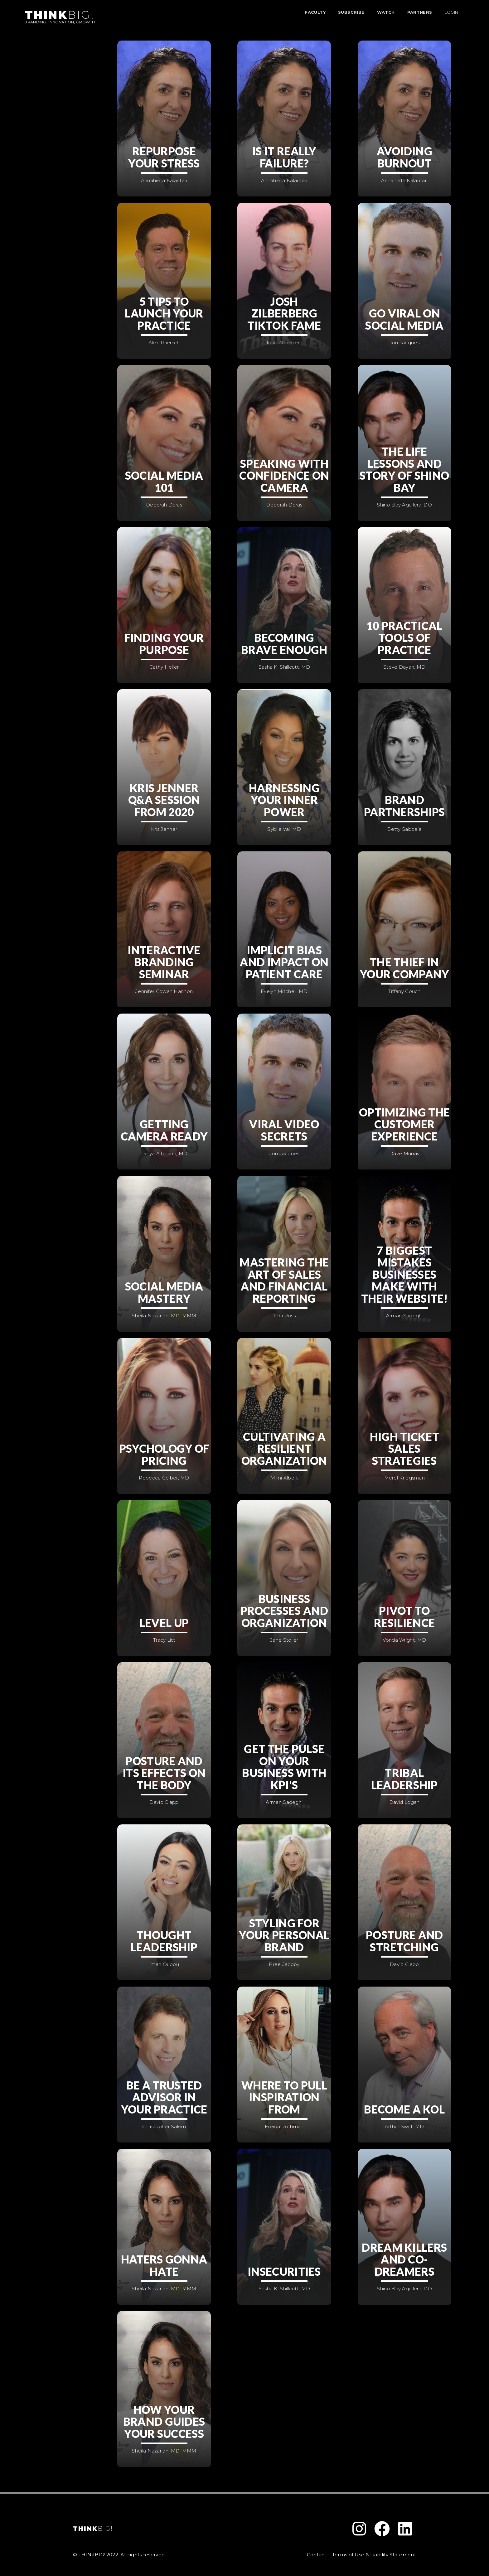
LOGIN (451, 12)
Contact (317, 2555)
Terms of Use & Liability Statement (374, 2555)
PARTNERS (419, 12)
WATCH (386, 12)
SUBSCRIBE (351, 12)
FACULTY (315, 12)
